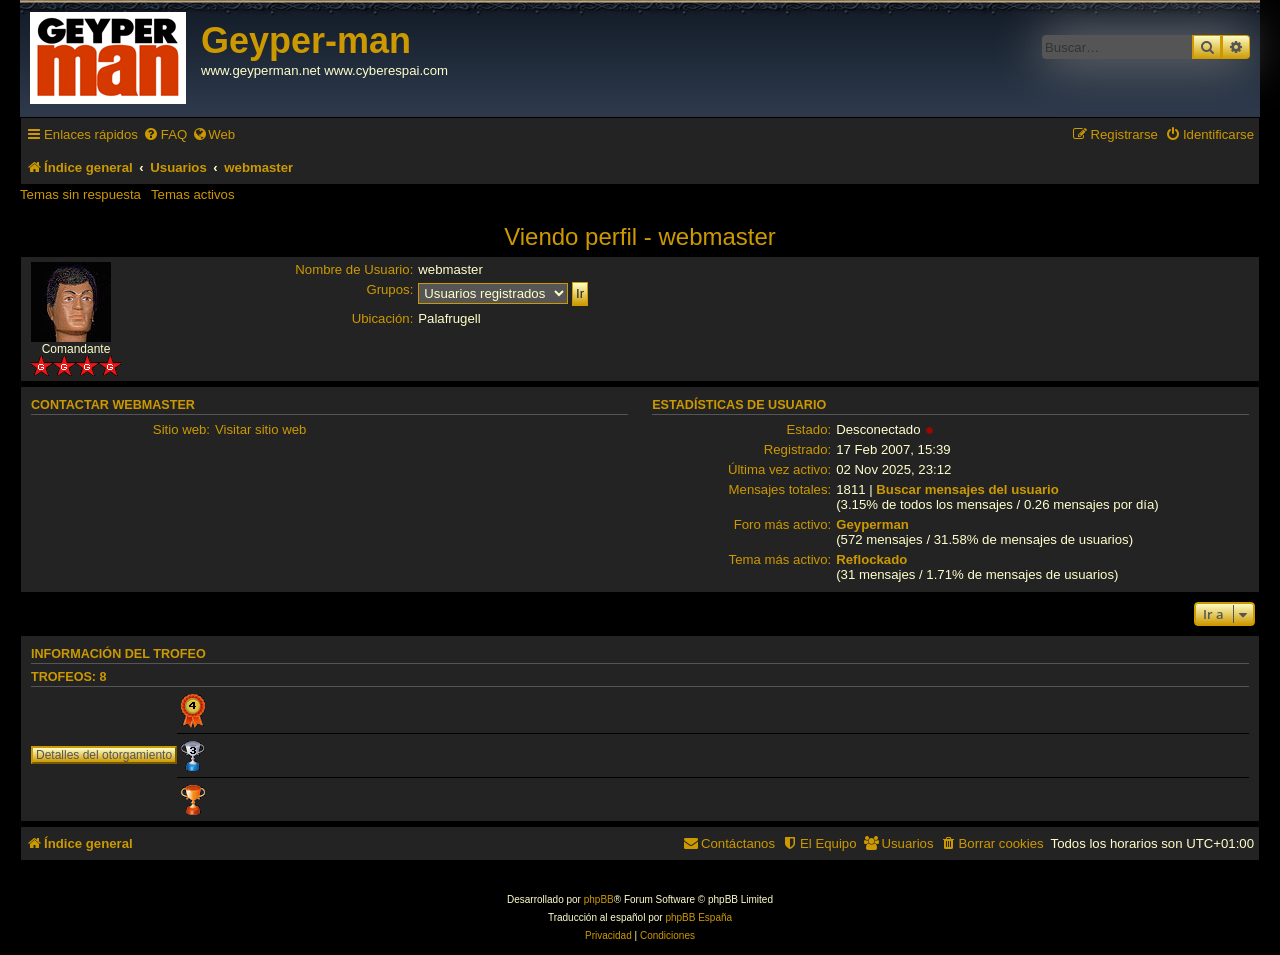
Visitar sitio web (260, 429)
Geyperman (872, 524)
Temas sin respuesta (80, 194)
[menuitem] (165, 134)
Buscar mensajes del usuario (967, 489)
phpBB (599, 899)
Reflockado (871, 559)
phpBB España (698, 917)
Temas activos (193, 194)
